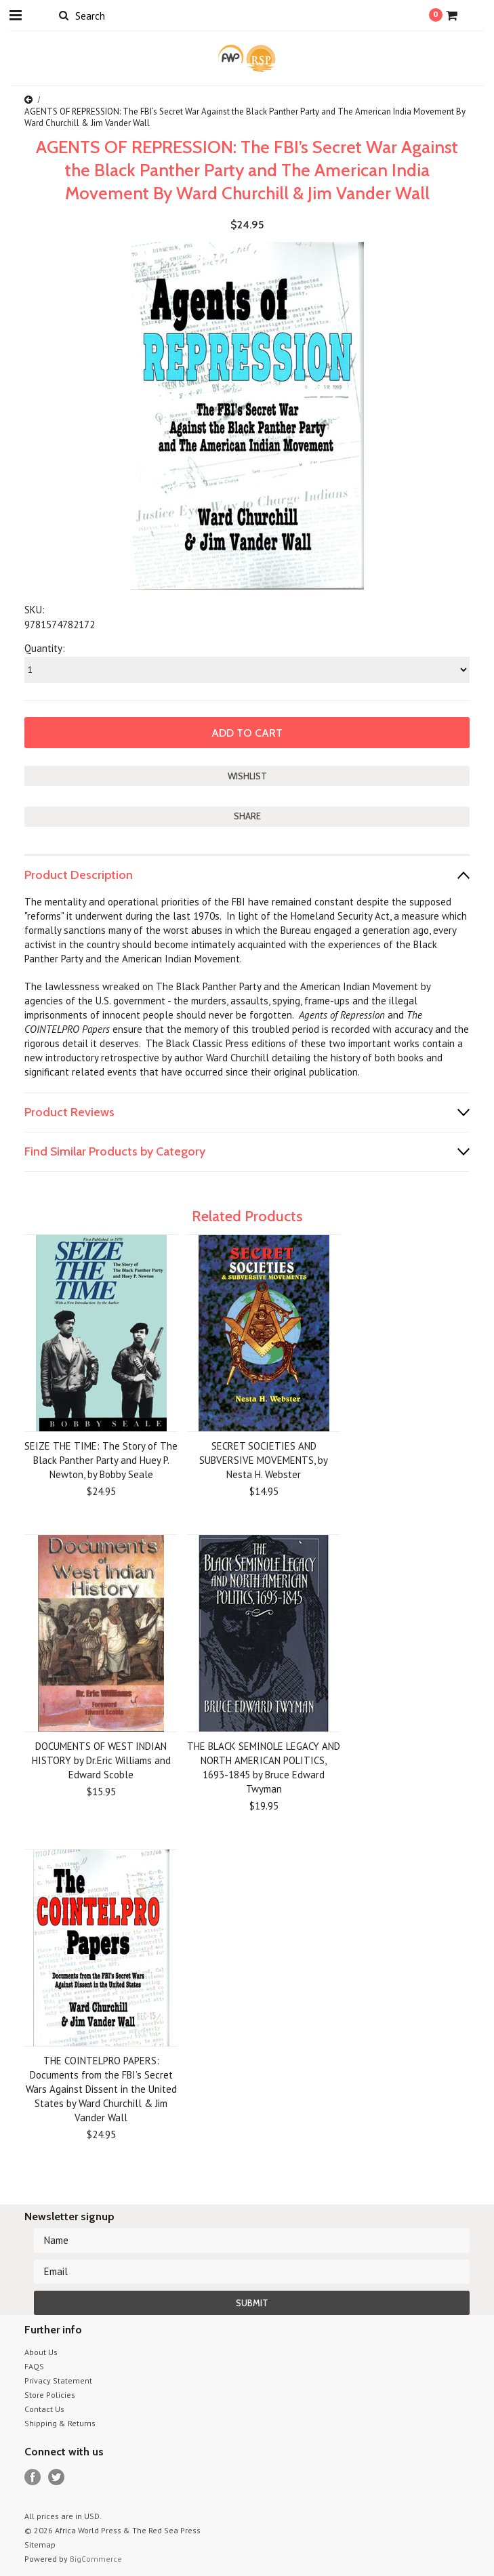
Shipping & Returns (60, 2423)
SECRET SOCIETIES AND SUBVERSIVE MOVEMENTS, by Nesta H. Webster (263, 1460)
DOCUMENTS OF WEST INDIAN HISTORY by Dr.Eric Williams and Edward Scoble (101, 1760)
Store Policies (49, 2395)
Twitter (56, 2477)
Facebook (32, 2477)
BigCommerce (96, 2559)
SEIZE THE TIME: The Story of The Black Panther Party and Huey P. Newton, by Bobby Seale (101, 1460)
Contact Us (44, 2409)
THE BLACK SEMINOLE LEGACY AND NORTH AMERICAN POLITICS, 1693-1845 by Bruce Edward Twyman (263, 1767)
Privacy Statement (58, 2380)
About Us (41, 2352)
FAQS (34, 2366)
